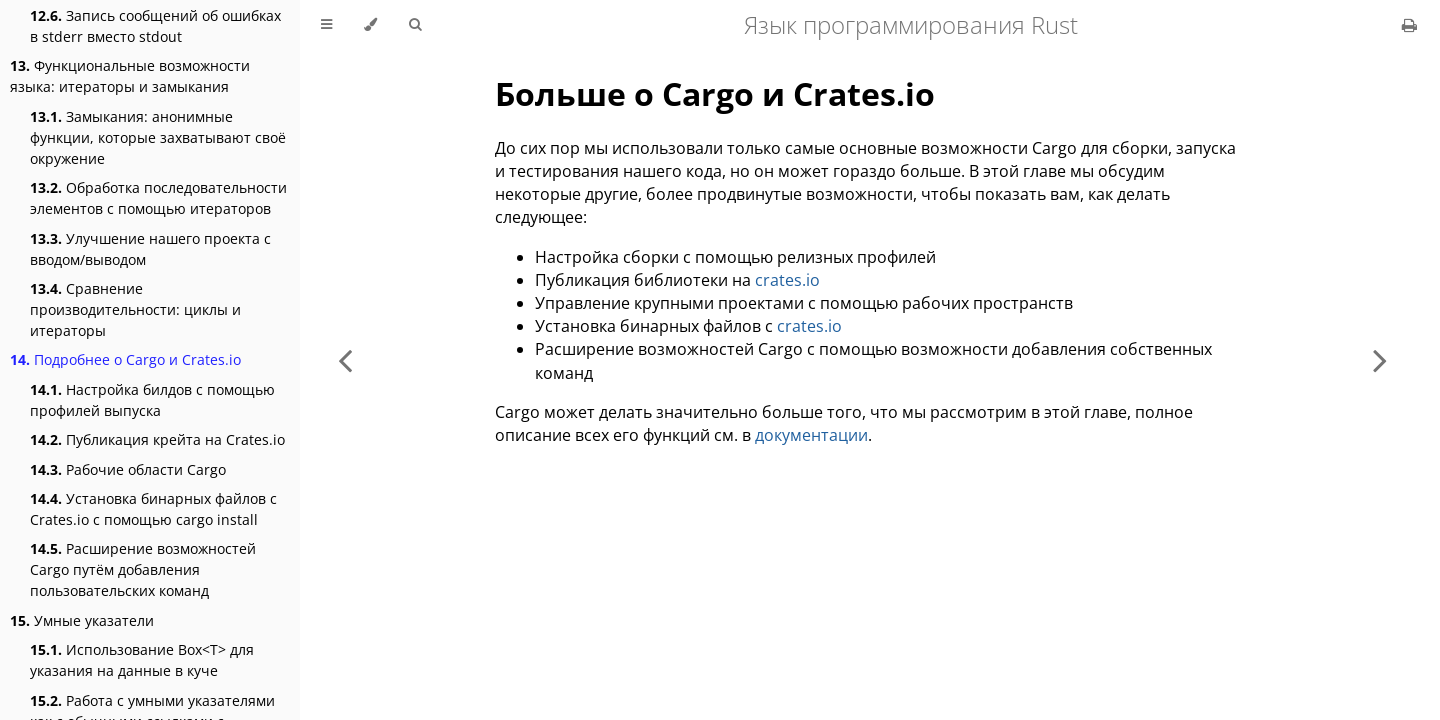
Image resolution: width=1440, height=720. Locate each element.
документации (811, 435)
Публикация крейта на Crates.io (157, 439)
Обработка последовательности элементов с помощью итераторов (158, 198)
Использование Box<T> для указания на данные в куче (142, 660)
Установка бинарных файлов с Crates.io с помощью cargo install (153, 509)
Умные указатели (82, 620)
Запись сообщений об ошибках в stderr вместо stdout (155, 26)
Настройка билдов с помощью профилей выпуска (152, 400)
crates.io (787, 280)
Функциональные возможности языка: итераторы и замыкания (130, 76)
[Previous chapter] (345, 360)
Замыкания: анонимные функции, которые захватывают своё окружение (158, 137)
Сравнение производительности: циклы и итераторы (135, 309)
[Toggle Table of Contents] (326, 25)
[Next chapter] (1380, 360)
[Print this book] (1409, 25)
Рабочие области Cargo (128, 469)
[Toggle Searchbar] (415, 25)
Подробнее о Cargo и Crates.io (125, 359)
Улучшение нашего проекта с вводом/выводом (150, 249)
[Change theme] (370, 25)
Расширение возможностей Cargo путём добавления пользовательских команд (143, 569)
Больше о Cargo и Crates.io (715, 93)
